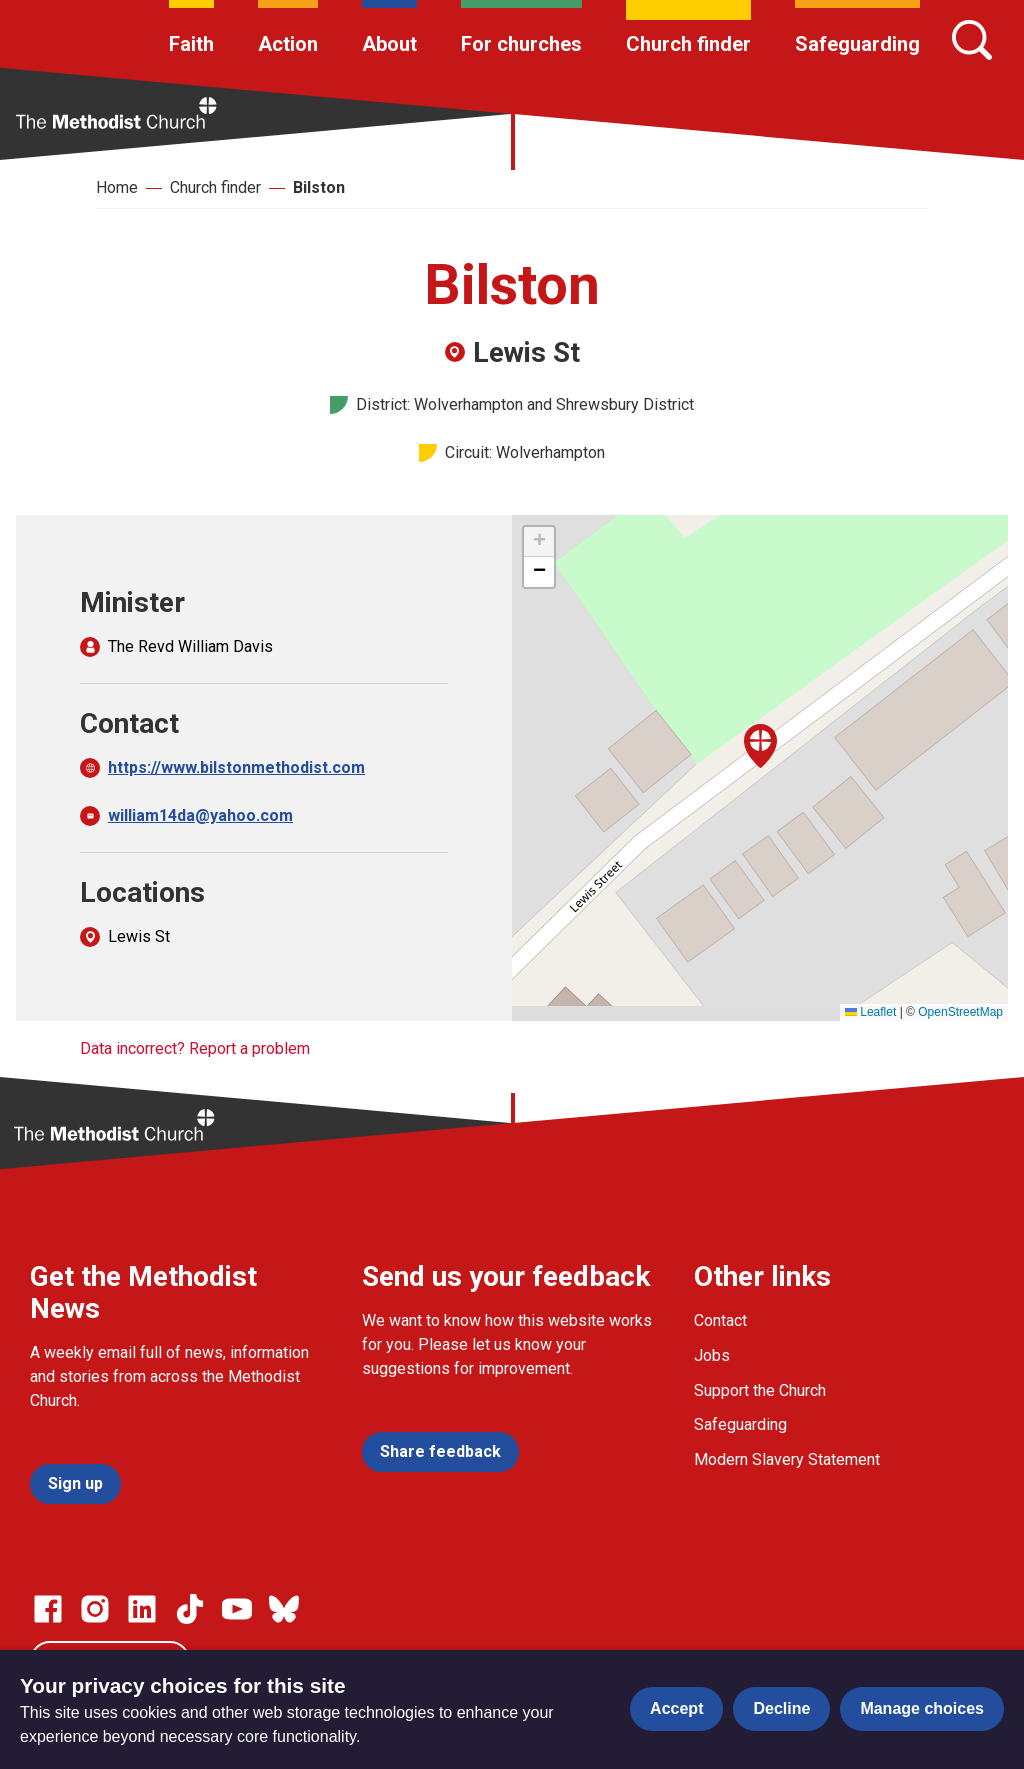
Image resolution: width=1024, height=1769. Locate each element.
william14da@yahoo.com (200, 815)
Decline (781, 1708)
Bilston (319, 187)
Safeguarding (857, 44)
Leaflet (870, 1012)
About (389, 44)
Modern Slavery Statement (787, 1459)
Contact (720, 1320)
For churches (521, 44)
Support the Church (760, 1390)
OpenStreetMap (960, 1012)
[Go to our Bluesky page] (284, 1609)
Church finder (688, 44)
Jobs (712, 1355)
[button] (760, 746)
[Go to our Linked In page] (142, 1609)
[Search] (972, 40)
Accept (676, 1708)
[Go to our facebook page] (48, 1609)
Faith (191, 44)
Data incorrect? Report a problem (195, 1048)
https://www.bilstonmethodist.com (236, 767)
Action (288, 44)
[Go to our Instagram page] (95, 1609)
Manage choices (922, 1708)
